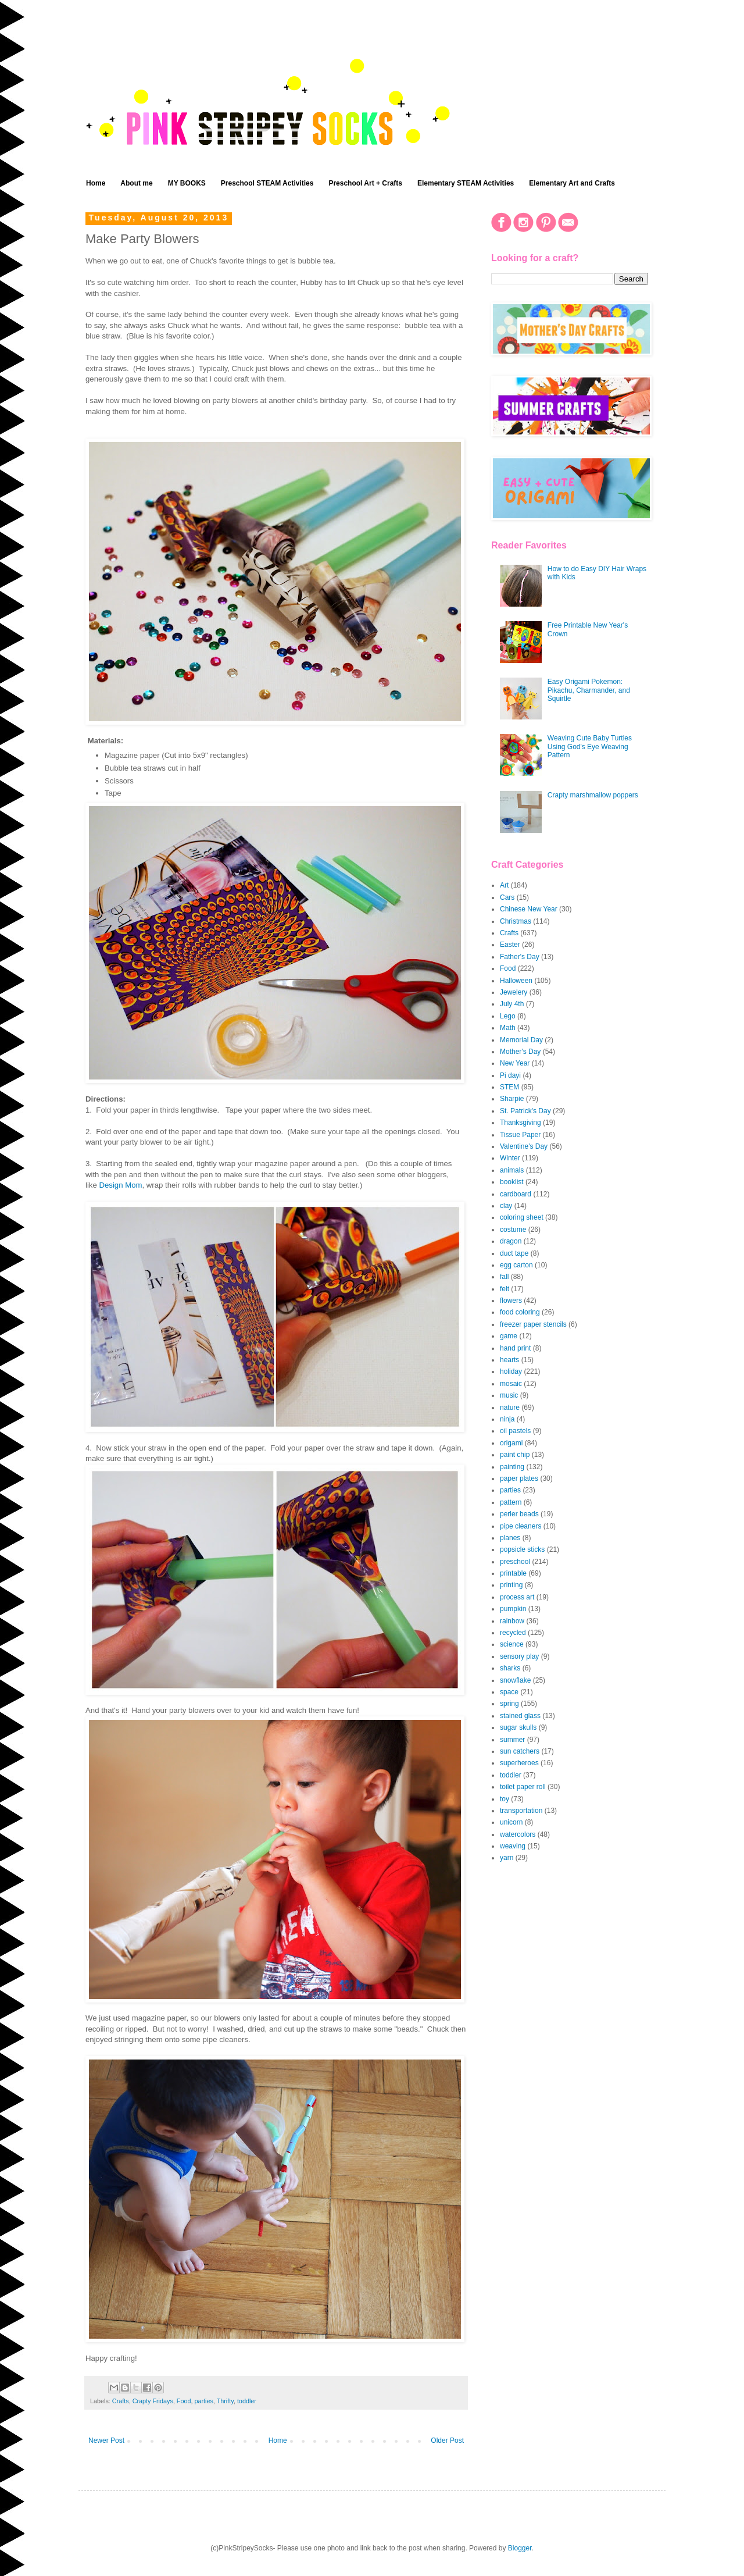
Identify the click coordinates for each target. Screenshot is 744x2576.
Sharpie (512, 1099)
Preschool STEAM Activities (267, 183)
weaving (512, 1846)
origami (511, 1443)
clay (506, 1206)
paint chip (515, 1455)
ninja (507, 1419)
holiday (511, 1371)
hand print (515, 1348)
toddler (246, 2400)
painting (512, 1467)
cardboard (515, 1194)
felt (504, 1289)
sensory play (519, 1656)
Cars (507, 897)
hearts (509, 1360)
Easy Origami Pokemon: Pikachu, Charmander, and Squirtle (589, 690)
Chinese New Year (528, 909)
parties (203, 2400)
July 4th (512, 1004)
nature (510, 1407)
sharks (510, 1668)
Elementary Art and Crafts (572, 183)
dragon (510, 1241)
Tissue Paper (520, 1135)
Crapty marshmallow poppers (593, 795)
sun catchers (519, 1751)
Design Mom (120, 1185)
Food (184, 2400)
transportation (521, 1811)
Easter (510, 944)
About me (136, 183)
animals (512, 1170)
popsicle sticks (522, 1549)
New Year (515, 1063)
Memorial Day (521, 1040)
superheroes (519, 1763)
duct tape (514, 1253)
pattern (510, 1502)
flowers (511, 1300)
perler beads (519, 1514)
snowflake (515, 1680)
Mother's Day (520, 1051)
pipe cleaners (520, 1526)
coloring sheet (521, 1217)
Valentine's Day (524, 1146)
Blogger (520, 2548)
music (509, 1395)
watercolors (517, 1834)
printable (513, 1573)
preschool (515, 1562)
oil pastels (515, 1431)
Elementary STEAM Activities (465, 183)
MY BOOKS (187, 183)
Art (504, 885)
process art (517, 1597)
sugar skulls (518, 1727)
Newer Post (106, 2440)
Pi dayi (510, 1075)
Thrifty (225, 2400)
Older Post (447, 2440)
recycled (513, 1633)
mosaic (511, 1384)
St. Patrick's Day (525, 1111)
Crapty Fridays (153, 2400)
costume (513, 1229)
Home (95, 183)
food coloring (520, 1312)
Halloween (516, 981)
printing (511, 1585)
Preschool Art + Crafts (365, 183)
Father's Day (519, 957)
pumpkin (513, 1609)
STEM (509, 1087)
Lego (508, 1016)
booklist (512, 1182)
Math (508, 1028)
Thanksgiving (520, 1122)
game (508, 1336)
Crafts (120, 2400)
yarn (506, 1858)
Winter (510, 1158)
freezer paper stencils (533, 1324)
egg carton (516, 1265)
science (512, 1644)
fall (504, 1277)
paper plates (519, 1478)
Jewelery (513, 992)
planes (510, 1538)
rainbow (512, 1621)
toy (504, 1799)
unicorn (511, 1822)
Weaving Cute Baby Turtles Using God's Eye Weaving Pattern (590, 746)
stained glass (520, 1716)
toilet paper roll (523, 1787)
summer (512, 1740)
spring (509, 1703)
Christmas (515, 921)
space (509, 1692)
